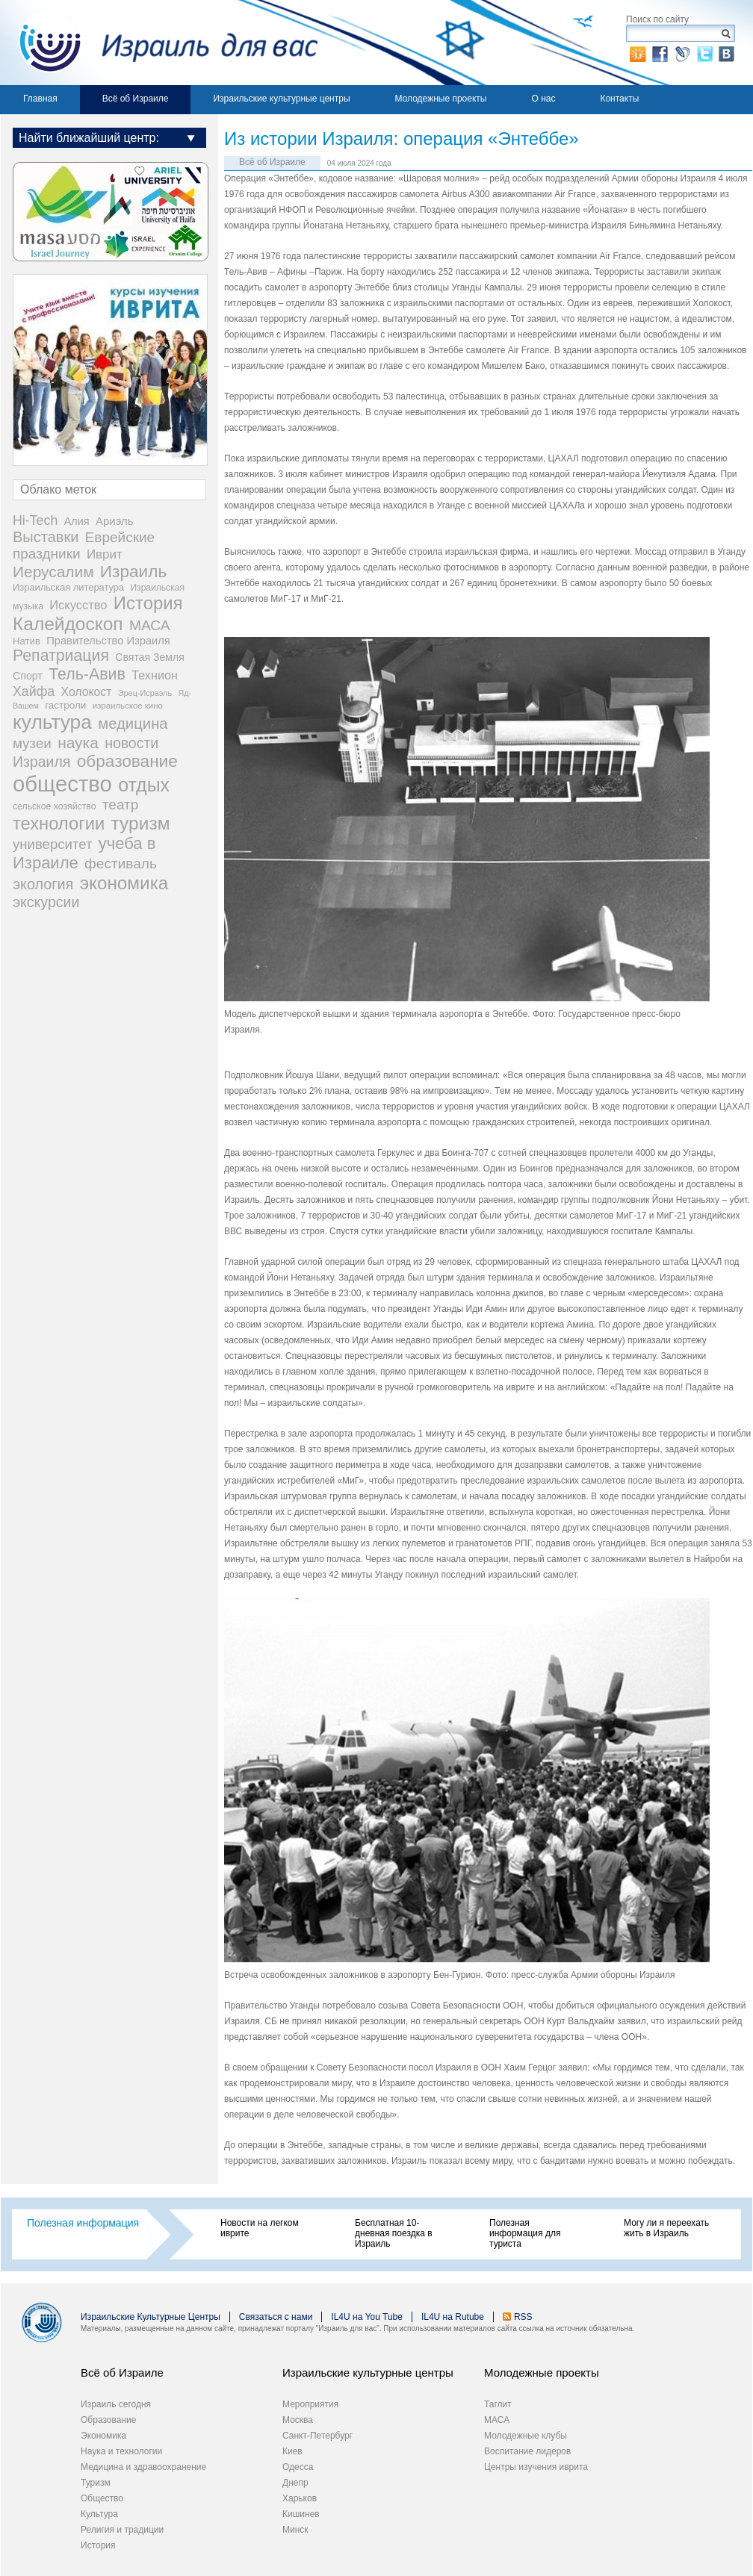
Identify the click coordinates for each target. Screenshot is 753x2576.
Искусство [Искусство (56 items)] (78, 605)
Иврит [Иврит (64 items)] (105, 554)
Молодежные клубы (525, 2435)
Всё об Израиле (135, 98)
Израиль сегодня (116, 2404)
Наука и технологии (121, 2451)
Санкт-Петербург (317, 2435)
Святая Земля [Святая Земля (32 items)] (150, 657)
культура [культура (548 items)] (52, 722)
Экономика (103, 2435)
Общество (102, 2498)
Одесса (297, 2467)
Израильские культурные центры (281, 98)
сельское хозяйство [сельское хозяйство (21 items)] (54, 806)
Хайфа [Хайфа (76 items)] (34, 691)
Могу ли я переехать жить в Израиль (666, 2228)
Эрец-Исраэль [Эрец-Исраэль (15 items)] (145, 692)
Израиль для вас (159, 42)
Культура (99, 2514)
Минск (295, 2529)
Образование (108, 2420)
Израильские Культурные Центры (150, 2317)
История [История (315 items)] (148, 603)
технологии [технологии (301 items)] (59, 823)
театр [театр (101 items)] (120, 804)
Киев (292, 2451)
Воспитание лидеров (527, 2451)
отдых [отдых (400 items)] (144, 784)
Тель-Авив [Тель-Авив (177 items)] (87, 674)
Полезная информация (83, 2223)
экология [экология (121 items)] (43, 884)
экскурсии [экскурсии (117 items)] (46, 902)
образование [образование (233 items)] (127, 761)
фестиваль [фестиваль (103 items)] (120, 863)
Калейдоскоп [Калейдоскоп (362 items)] (68, 624)
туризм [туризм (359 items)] (140, 823)
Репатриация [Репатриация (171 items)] (61, 656)
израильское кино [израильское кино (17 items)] (128, 705)
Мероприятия (310, 2404)
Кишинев (301, 2514)
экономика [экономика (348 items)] (124, 883)
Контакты (619, 98)
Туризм (96, 2482)
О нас (543, 98)
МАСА (496, 2420)
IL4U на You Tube (367, 2317)
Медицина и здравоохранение (143, 2467)
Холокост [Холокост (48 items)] (86, 691)
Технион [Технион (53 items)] (154, 675)
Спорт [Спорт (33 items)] (28, 676)
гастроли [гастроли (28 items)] (65, 705)
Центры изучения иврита (536, 2467)
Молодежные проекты (441, 98)
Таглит (498, 2404)
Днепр (295, 2482)
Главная (40, 98)
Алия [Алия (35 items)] (77, 521)
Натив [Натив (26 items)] (26, 641)
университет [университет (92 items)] (52, 844)
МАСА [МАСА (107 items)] (149, 625)
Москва (297, 2420)
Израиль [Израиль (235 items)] (133, 571)
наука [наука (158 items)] (78, 742)
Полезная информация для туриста (524, 2233)
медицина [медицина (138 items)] (132, 723)
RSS (523, 2317)
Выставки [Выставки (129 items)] (45, 537)
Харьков (299, 2498)
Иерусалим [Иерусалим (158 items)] (53, 571)
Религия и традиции (122, 2529)
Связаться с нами (275, 2317)
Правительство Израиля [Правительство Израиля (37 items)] (108, 641)
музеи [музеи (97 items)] (32, 743)
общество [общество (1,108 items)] (62, 783)
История (98, 2545)
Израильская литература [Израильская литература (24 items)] (68, 587)
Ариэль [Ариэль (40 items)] (115, 520)
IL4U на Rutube (452, 2317)
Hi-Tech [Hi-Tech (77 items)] (35, 520)
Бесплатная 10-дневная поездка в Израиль (394, 2233)
